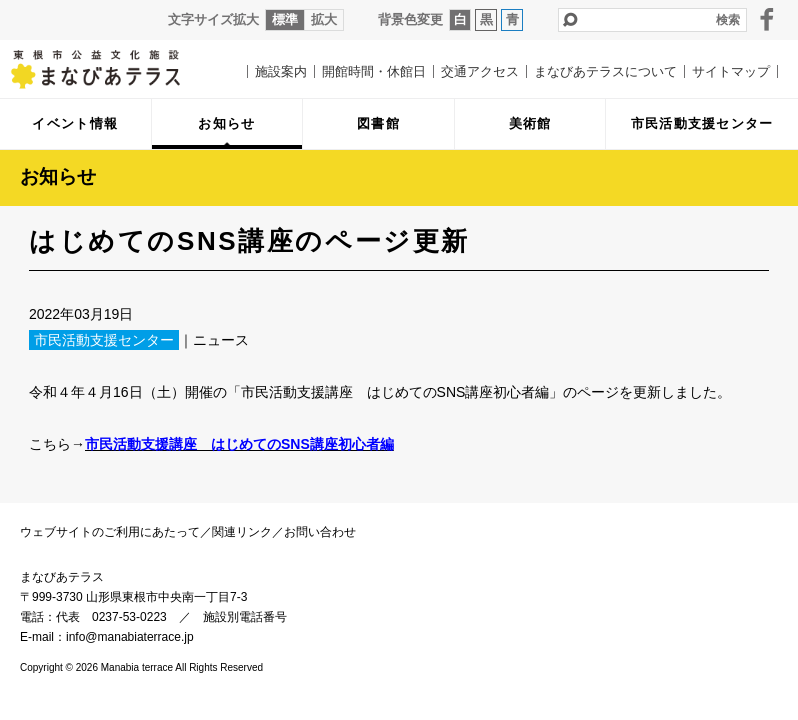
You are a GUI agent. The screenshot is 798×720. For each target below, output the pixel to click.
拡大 (324, 19)
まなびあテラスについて (605, 71)
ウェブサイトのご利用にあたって (110, 532)
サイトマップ (731, 71)
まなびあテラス (110, 69)
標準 (285, 19)
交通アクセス (480, 71)
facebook (767, 19)
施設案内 (281, 71)
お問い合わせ (320, 532)
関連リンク (242, 532)
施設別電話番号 (245, 617)
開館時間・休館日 (374, 71)
